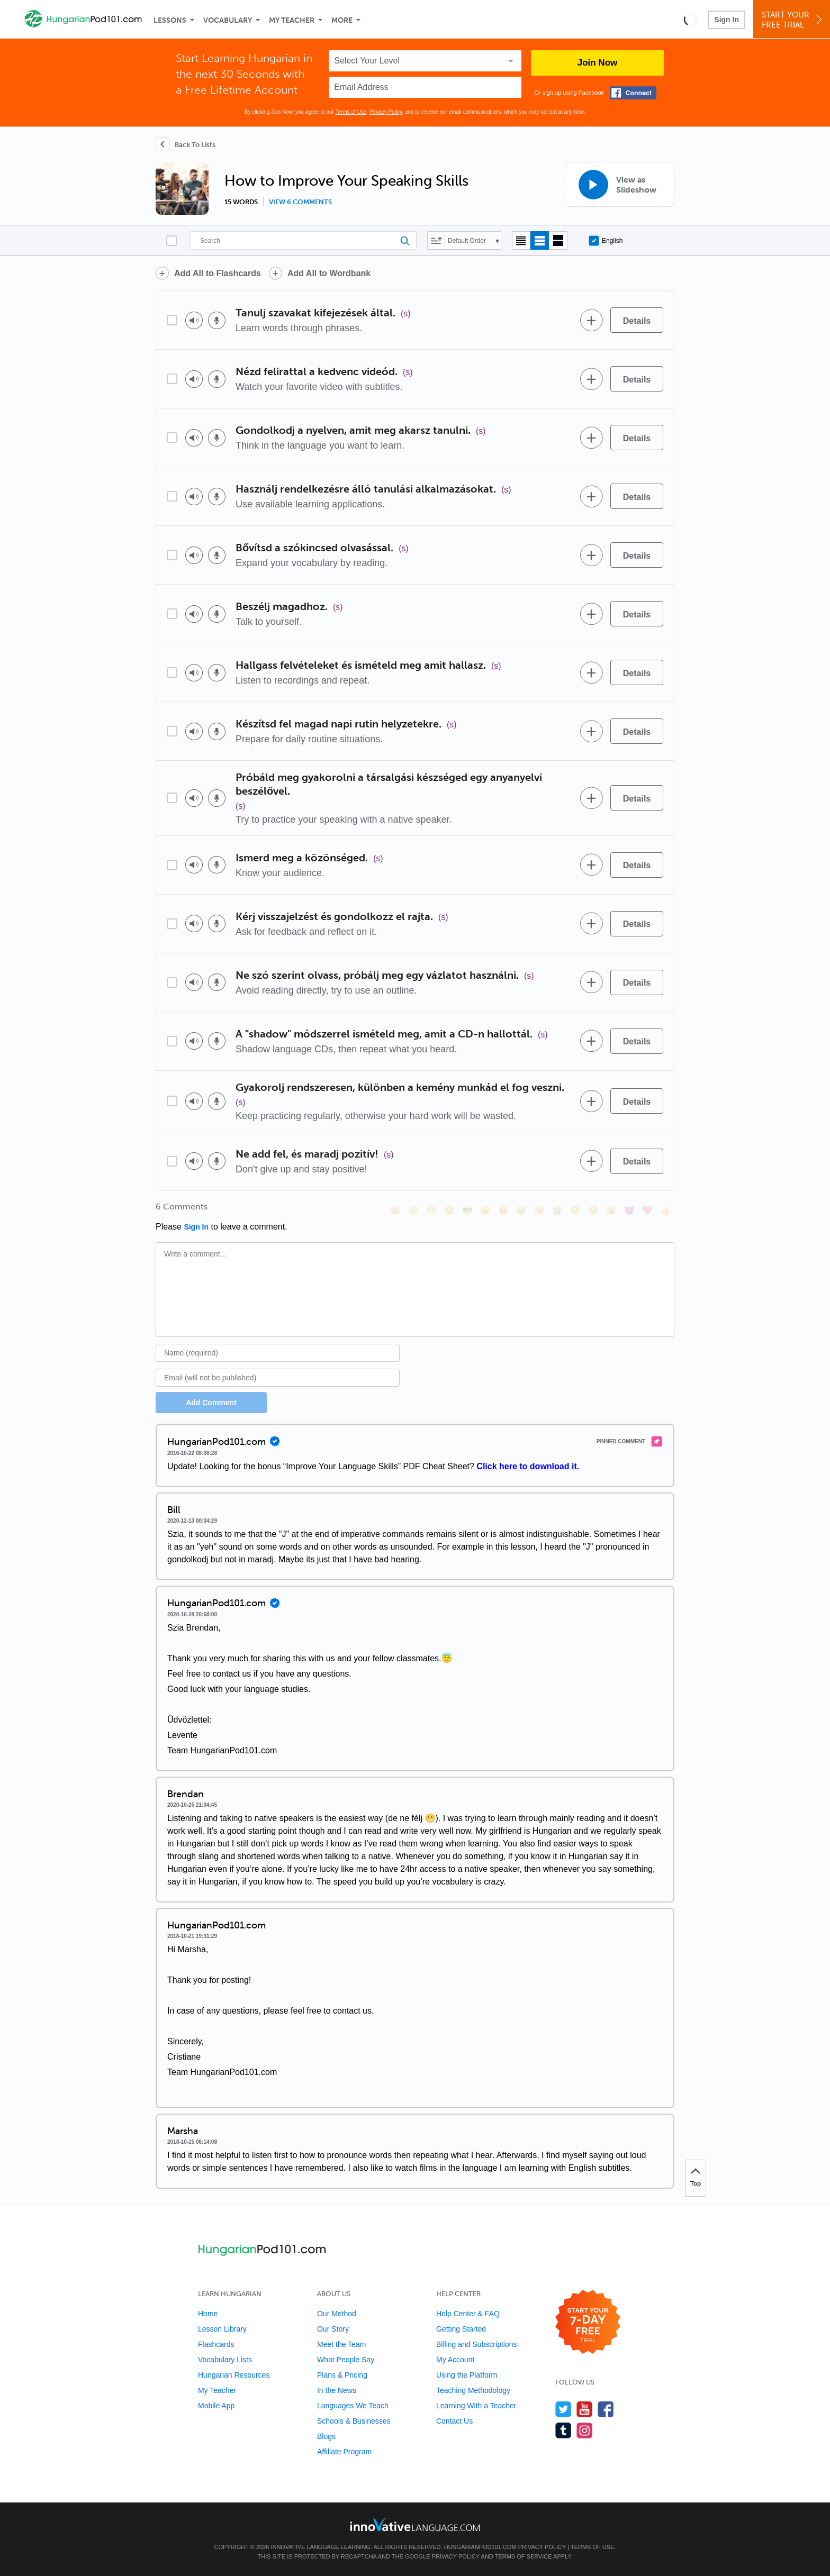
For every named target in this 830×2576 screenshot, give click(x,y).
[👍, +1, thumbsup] (665, 1210)
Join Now (598, 63)
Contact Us (454, 2421)
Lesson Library (222, 2329)
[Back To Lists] (185, 144)
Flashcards (216, 2344)
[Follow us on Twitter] (563, 2409)
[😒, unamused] (449, 1210)
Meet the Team (341, 2344)
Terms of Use (350, 112)
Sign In (726, 19)
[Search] (303, 240)
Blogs (326, 2436)
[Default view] (539, 240)
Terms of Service (523, 2556)
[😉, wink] (539, 1210)
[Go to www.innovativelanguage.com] (415, 2524)
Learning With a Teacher (476, 2405)
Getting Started (461, 2329)
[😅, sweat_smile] (521, 1210)
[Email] (278, 1378)
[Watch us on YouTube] (584, 2409)
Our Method (336, 2313)
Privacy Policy (385, 112)
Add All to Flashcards (217, 273)
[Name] (278, 1353)
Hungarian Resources (233, 2375)
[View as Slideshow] (619, 184)
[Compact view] (521, 240)
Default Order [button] (467, 240)
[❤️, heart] (647, 1210)
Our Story (333, 2329)
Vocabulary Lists (225, 2359)
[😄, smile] (395, 1210)
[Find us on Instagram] (584, 2430)
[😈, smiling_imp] (629, 1210)
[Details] (636, 320)
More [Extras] (342, 20)
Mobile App (216, 2405)
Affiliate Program (344, 2451)
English (605, 240)
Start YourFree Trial (793, 20)
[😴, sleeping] (593, 1210)
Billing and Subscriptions (476, 2344)
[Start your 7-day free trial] (587, 2322)
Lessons (170, 20)
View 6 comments (300, 202)
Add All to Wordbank (329, 273)
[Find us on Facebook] (606, 2409)
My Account (455, 2359)
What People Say (345, 2359)
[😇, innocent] (575, 1210)
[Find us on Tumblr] (563, 2430)
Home (208, 2313)
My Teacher (291, 20)
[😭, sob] (557, 1210)
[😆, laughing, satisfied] (503, 1210)
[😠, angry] (485, 1210)
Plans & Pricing (342, 2375)
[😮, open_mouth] (611, 1210)
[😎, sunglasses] (467, 1210)
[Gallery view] (558, 240)
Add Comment (211, 1402)
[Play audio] (194, 320)
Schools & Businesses (354, 2421)
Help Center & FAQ (468, 2313)
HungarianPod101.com (480, 2547)
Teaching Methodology (473, 2390)
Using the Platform (466, 2375)
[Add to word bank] (591, 320)
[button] (690, 19)
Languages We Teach (353, 2405)
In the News (336, 2390)
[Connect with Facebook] (633, 93)
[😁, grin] (431, 1210)
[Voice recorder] (216, 320)
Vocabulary (227, 20)
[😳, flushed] (413, 1210)
